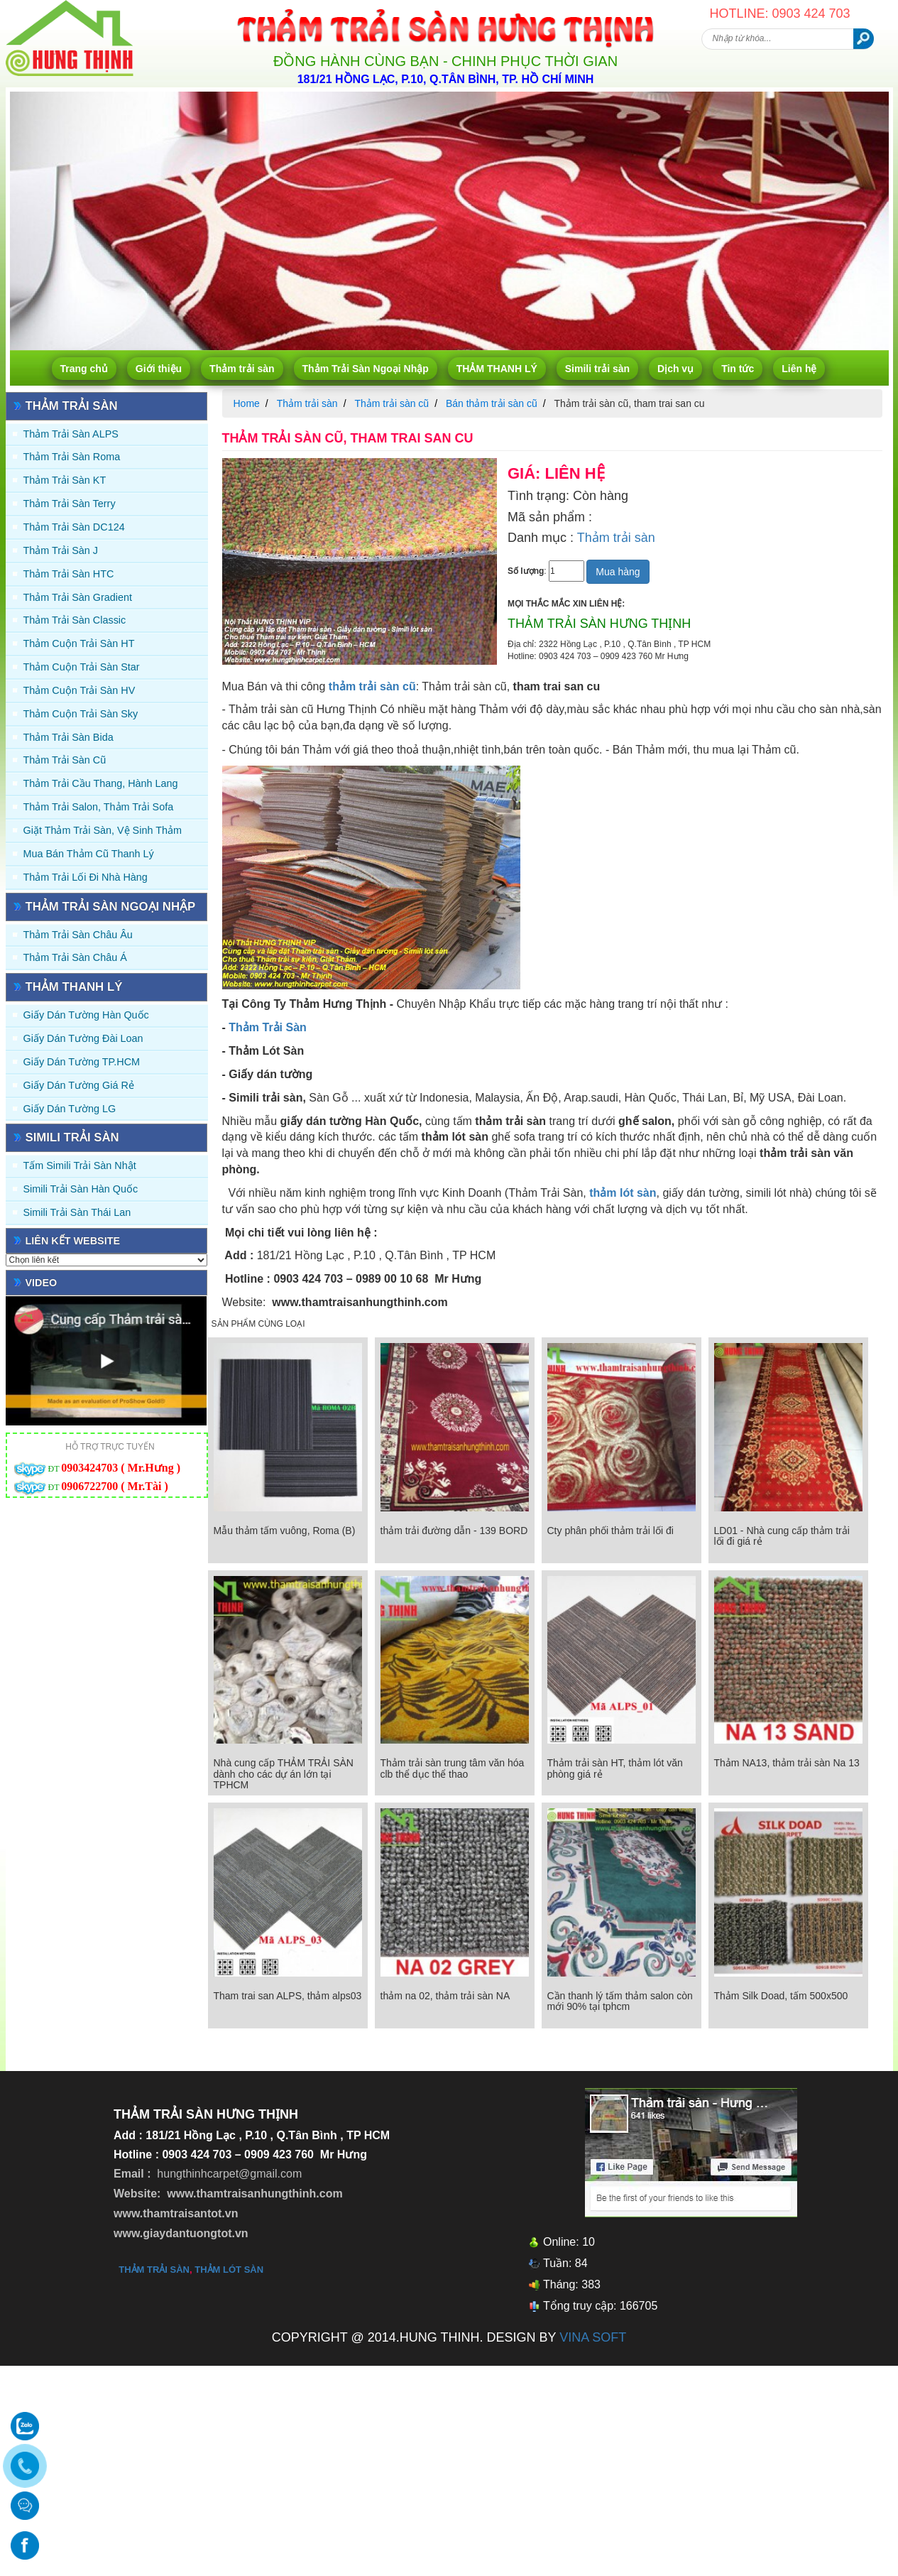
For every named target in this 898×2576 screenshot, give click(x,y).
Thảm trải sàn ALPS (71, 434)
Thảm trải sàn (241, 368)
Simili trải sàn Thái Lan (77, 1212)
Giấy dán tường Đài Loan (83, 1038)
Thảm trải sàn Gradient (78, 597)
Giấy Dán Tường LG (69, 1108)
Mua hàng (618, 571)
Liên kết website (73, 1240)
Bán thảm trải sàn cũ (491, 403)
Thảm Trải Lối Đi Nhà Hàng (85, 877)
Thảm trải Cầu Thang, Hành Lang (100, 783)
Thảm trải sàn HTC (68, 574)
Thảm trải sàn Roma (72, 456)
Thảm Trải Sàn (268, 1027)
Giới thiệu (159, 368)
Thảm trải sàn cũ (64, 760)
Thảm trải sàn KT (64, 480)
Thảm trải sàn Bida (68, 737)
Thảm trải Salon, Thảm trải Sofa (98, 807)
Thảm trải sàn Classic (74, 620)
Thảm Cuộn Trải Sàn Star (81, 667)
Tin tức (737, 368)
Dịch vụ (675, 368)
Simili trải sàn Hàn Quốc (80, 1189)
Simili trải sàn (597, 368)
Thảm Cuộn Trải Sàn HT (79, 643)
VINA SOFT (592, 2337)
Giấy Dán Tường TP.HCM (82, 1061)
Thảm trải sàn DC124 (74, 527)
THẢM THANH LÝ (496, 368)
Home (247, 403)
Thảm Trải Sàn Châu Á (75, 957)
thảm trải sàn (154, 2269)
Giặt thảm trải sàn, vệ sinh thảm (102, 830)
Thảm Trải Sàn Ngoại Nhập (365, 368)
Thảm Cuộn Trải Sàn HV (79, 690)
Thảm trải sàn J (61, 550)
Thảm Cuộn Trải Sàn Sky (80, 713)
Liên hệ (799, 368)
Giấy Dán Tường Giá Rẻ (78, 1085)
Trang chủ (84, 368)
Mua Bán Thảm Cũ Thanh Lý (88, 853)
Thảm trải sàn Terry (69, 503)
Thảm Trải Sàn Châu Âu (78, 934)
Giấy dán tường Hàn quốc (86, 1015)
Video (42, 1282)
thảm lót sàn (229, 2269)
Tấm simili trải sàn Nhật (79, 1165)
